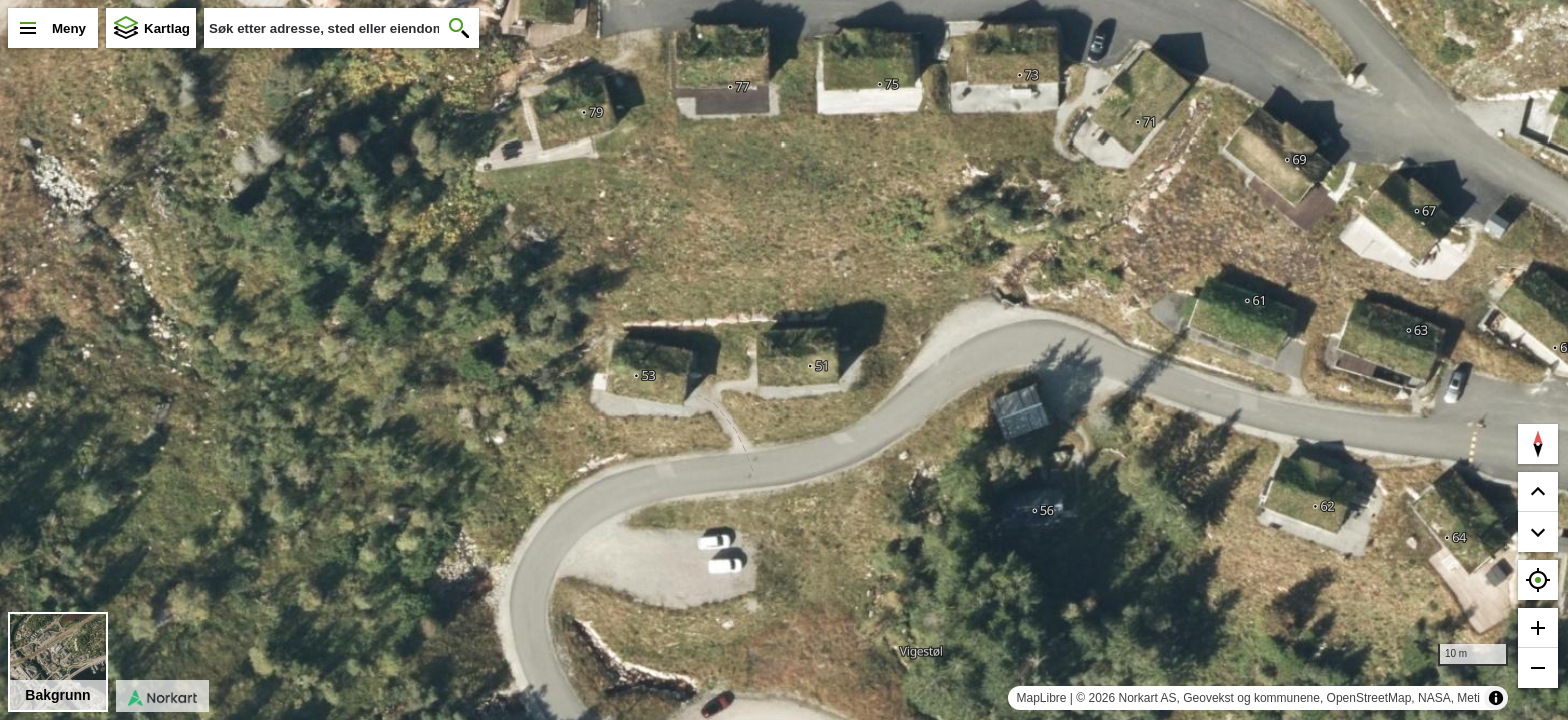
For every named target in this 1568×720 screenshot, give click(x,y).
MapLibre (1041, 698)
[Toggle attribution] (1496, 698)
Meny (69, 28)
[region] (784, 360)
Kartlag (167, 28)
